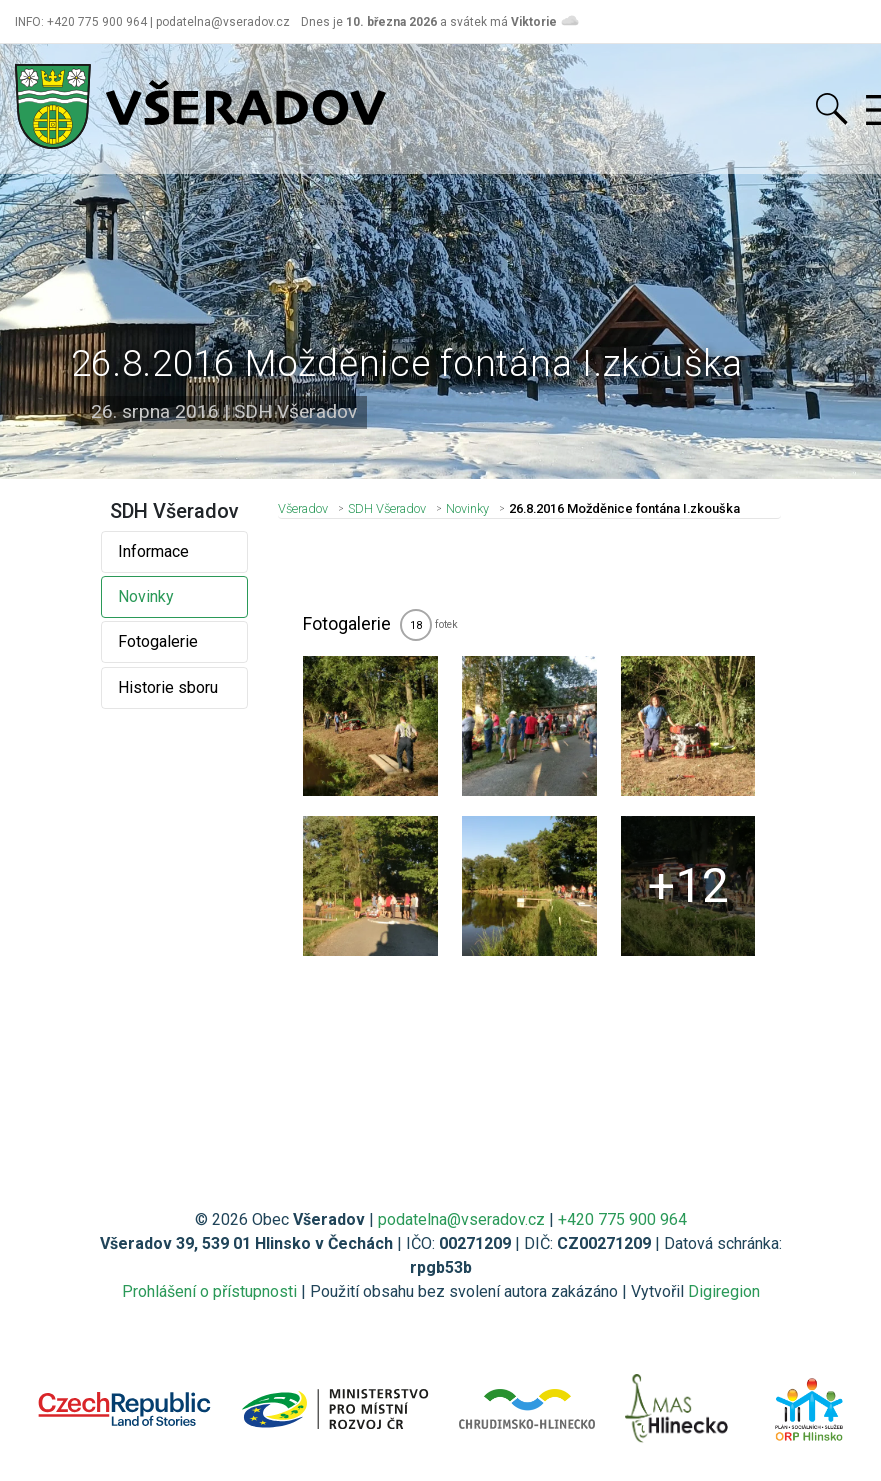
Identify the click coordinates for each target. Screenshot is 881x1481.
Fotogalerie (158, 641)
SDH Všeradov (387, 508)
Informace (153, 551)
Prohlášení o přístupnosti (209, 1291)
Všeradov (303, 508)
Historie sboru (168, 687)
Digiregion (724, 1291)
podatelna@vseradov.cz (461, 1219)
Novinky (146, 596)
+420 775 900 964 (622, 1219)
